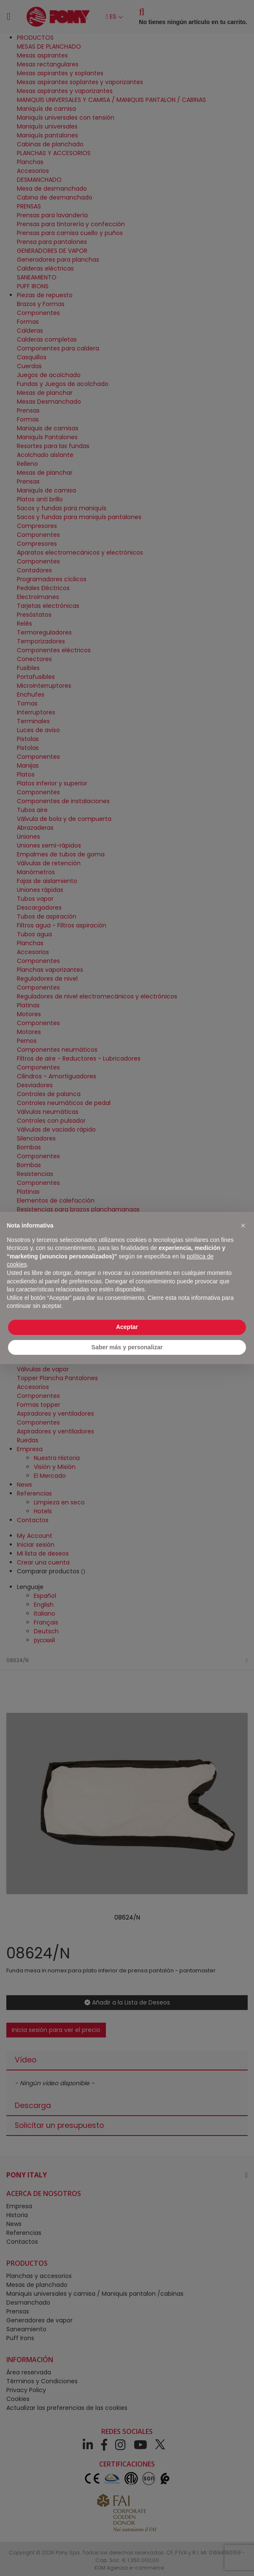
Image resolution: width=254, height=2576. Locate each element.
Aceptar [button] (127, 1327)
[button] (243, 1225)
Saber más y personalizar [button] (127, 1347)
